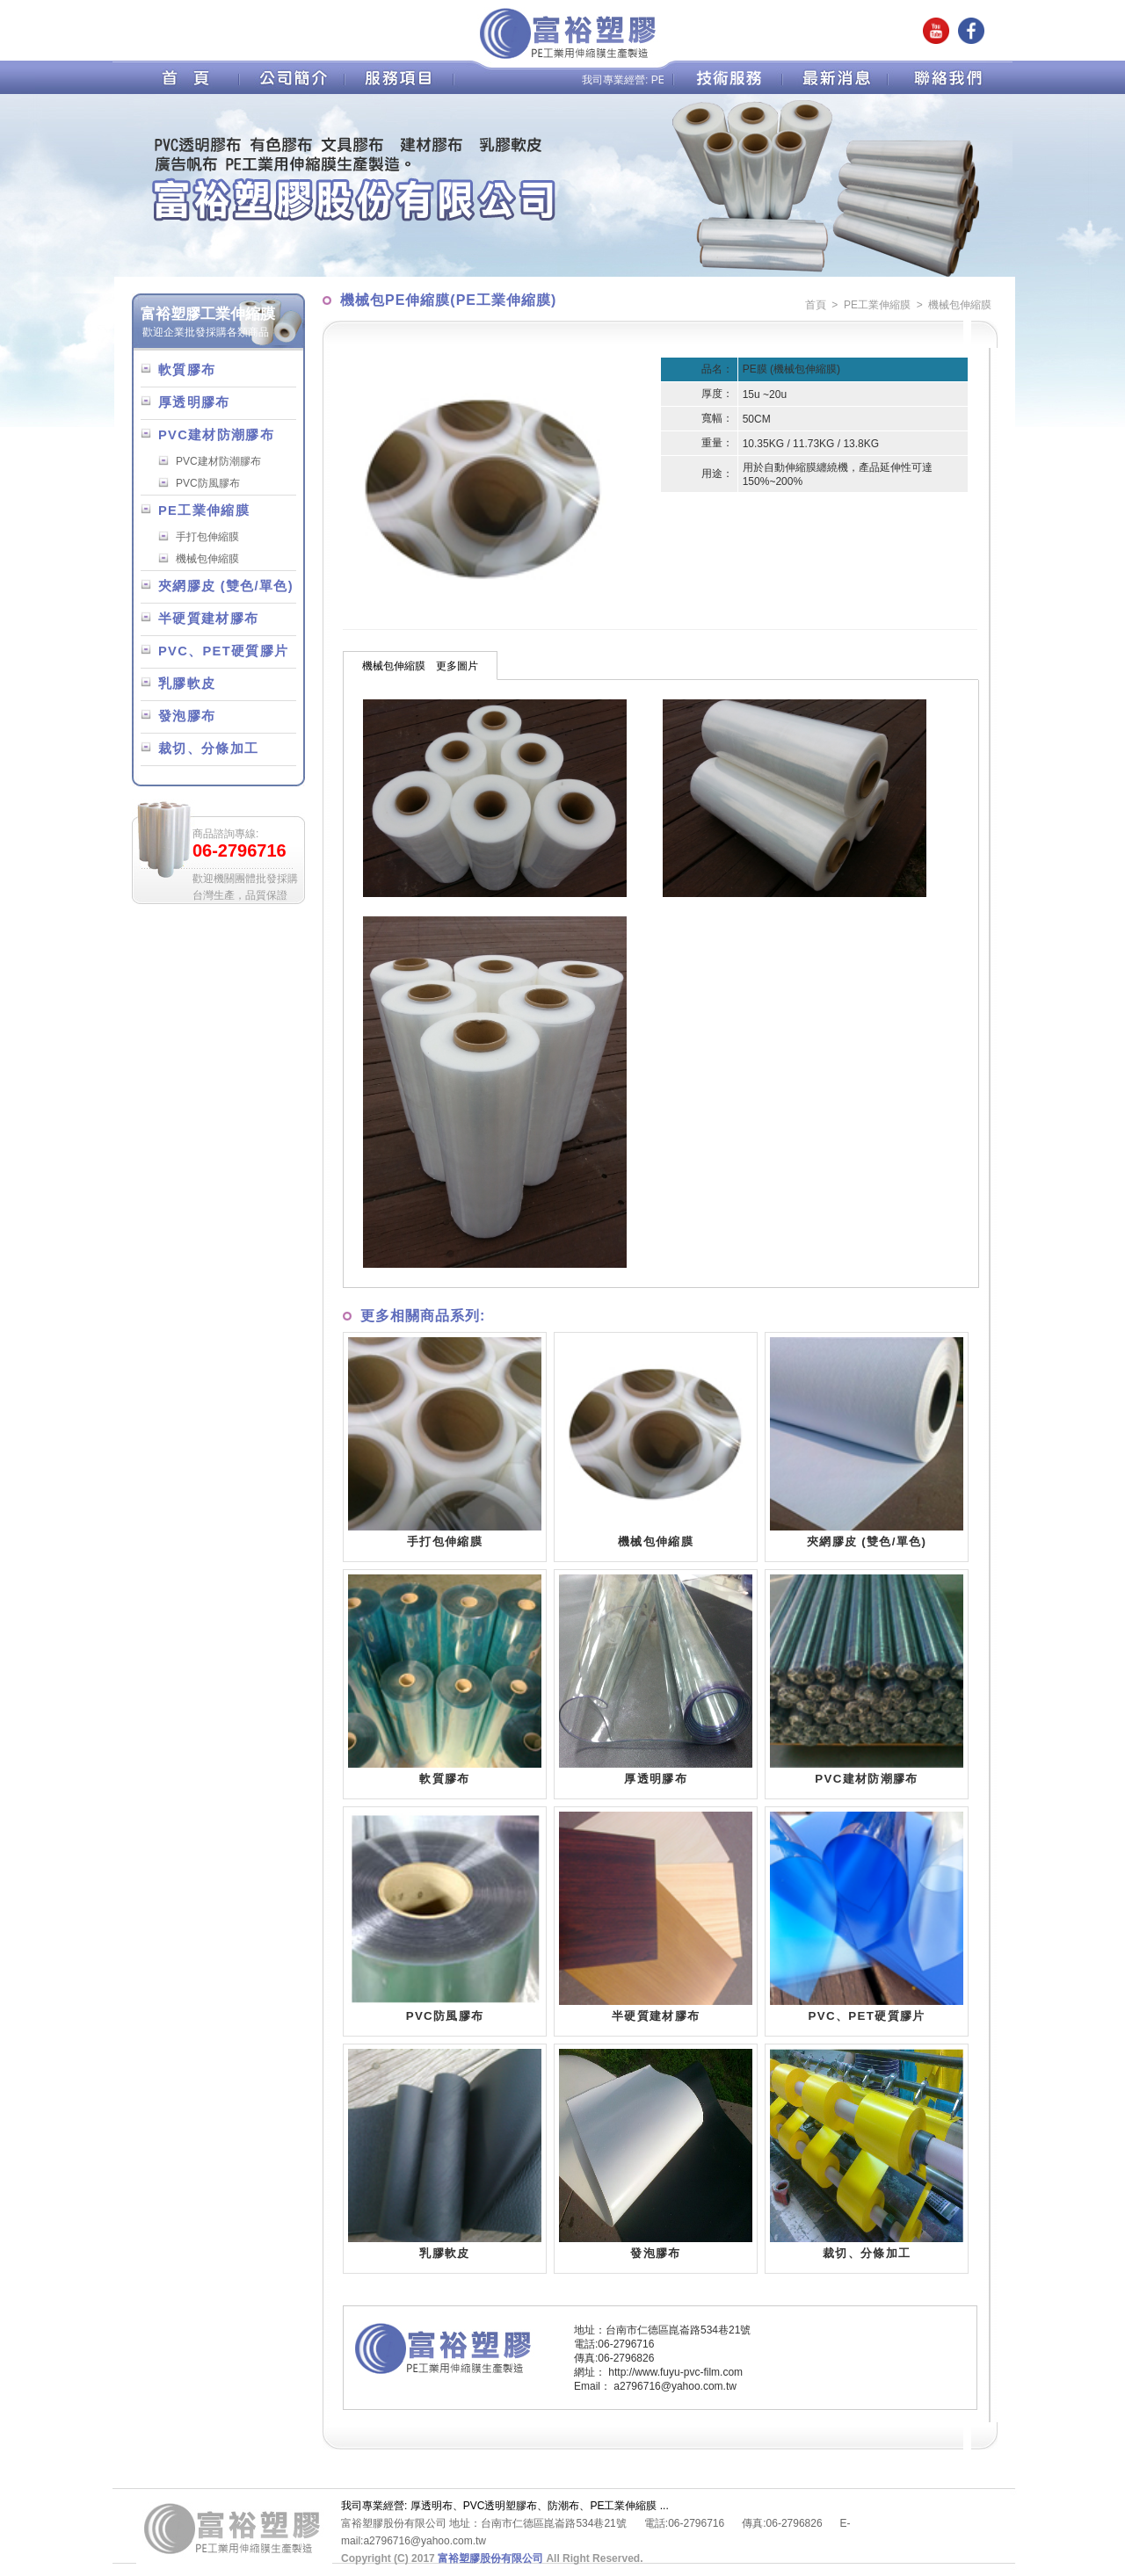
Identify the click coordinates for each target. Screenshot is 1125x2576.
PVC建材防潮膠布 (216, 435)
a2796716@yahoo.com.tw (675, 2386)
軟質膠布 (186, 370)
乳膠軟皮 (186, 684)
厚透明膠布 (194, 402)
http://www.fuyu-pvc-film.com (675, 2372)
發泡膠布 (186, 716)
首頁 (815, 305)
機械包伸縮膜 (207, 559)
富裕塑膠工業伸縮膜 (208, 313)
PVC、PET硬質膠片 (223, 651)
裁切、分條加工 (208, 749)
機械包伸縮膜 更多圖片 (420, 666)
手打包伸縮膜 (207, 537)
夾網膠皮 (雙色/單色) (226, 586)
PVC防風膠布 (208, 483)
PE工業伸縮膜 (204, 510)
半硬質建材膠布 (208, 618)
